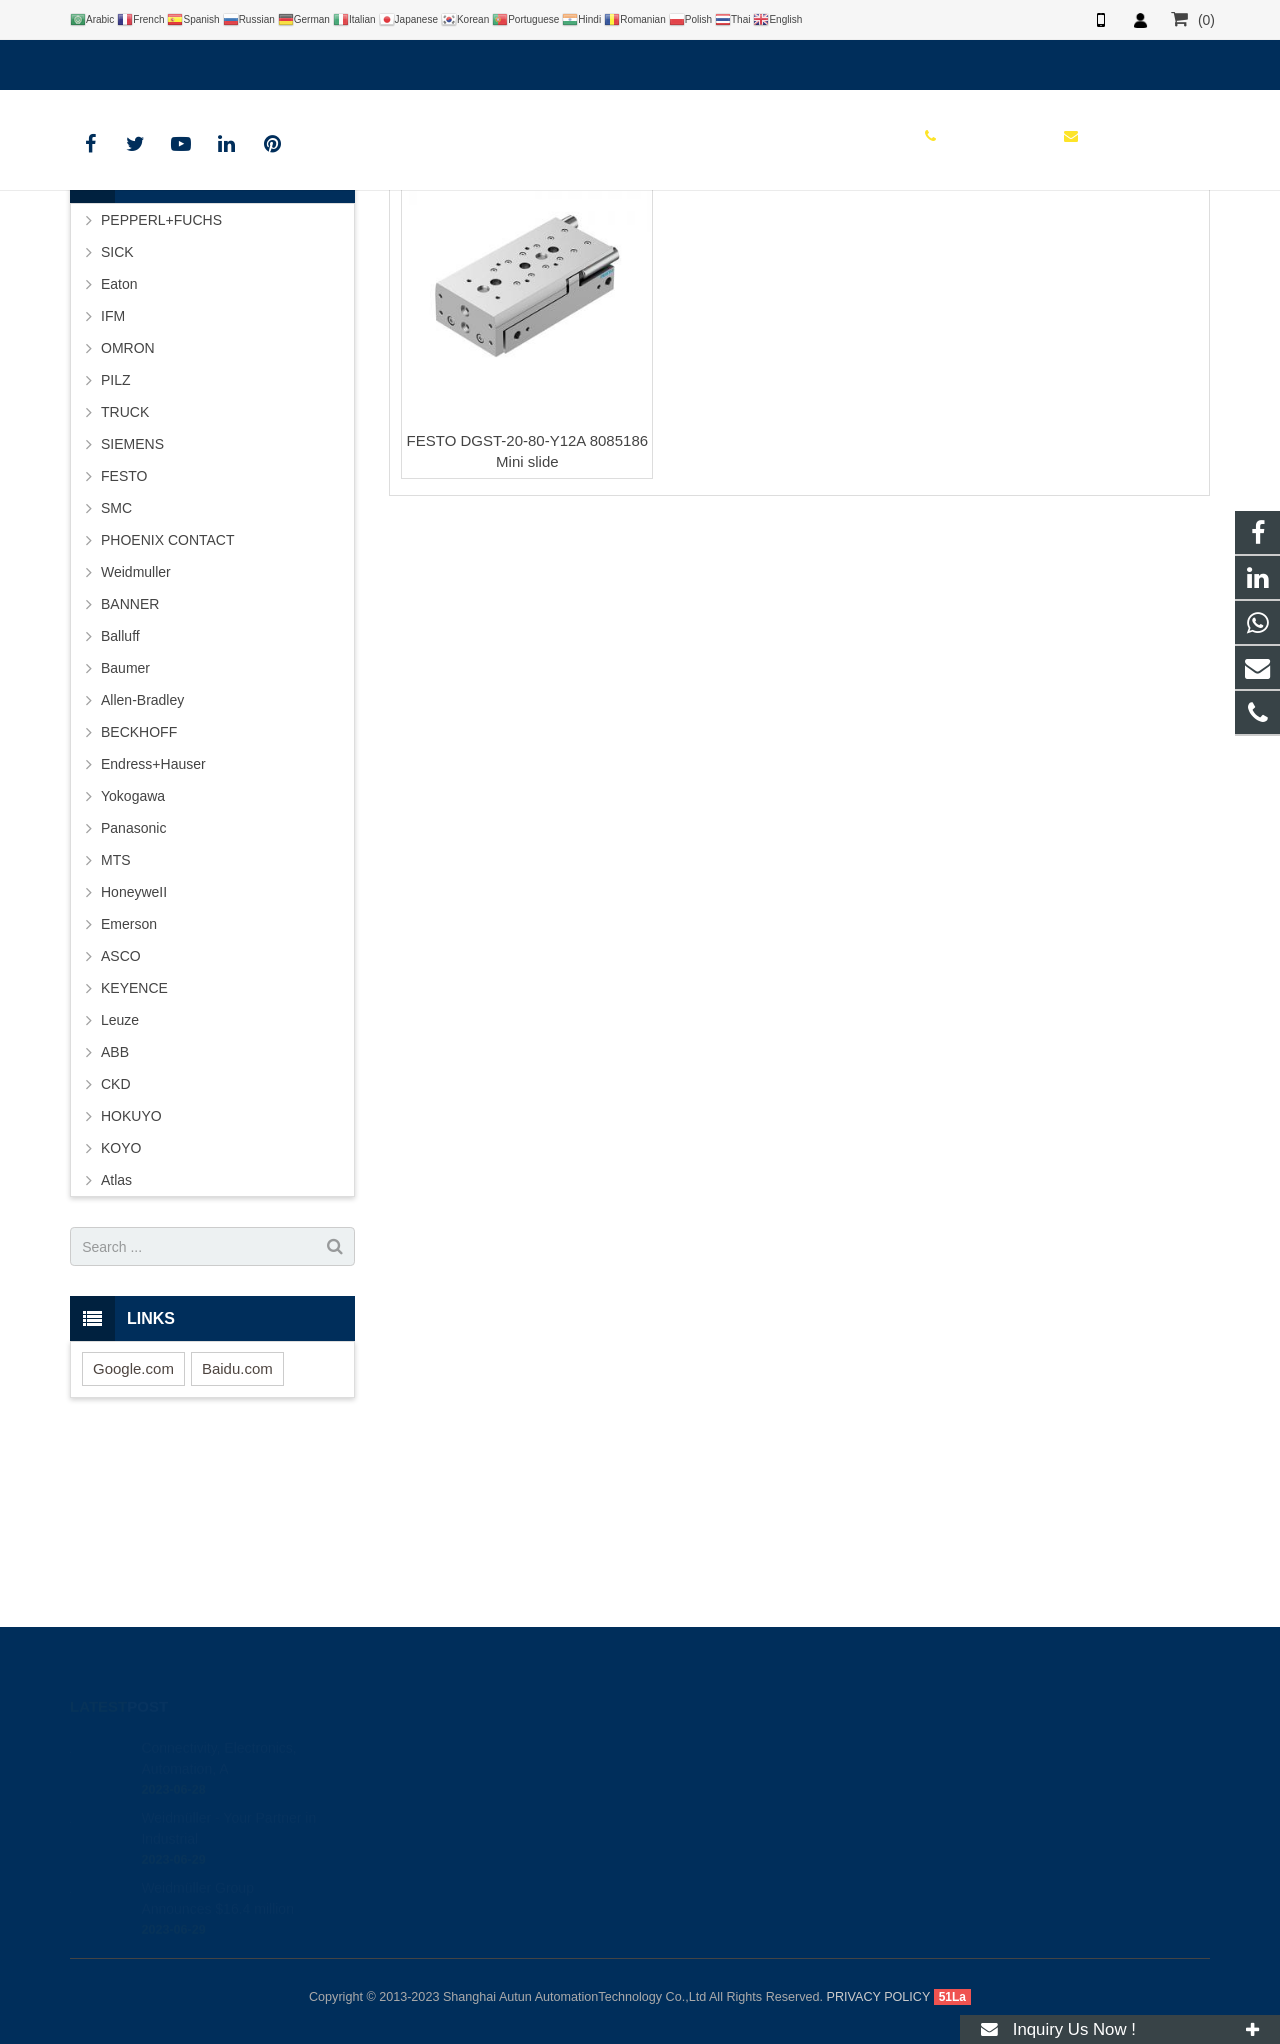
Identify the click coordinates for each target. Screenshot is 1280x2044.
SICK (117, 416)
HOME (573, 270)
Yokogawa (133, 960)
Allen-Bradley (142, 864)
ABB (115, 1216)
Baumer (125, 832)
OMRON (128, 512)
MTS (116, 1024)
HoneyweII (134, 1056)
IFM (113, 480)
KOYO (121, 1312)
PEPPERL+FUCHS (161, 384)
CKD (116, 1248)
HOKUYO (131, 1280)
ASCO (121, 1120)
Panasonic (133, 992)
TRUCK (125, 576)
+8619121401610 (139, 61)
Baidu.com (237, 1532)
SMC (116, 672)
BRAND (640, 270)
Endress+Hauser (153, 928)
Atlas (116, 1344)
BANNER (130, 768)
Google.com (133, 1532)
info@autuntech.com (290, 61)
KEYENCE (134, 1152)
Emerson (129, 1088)
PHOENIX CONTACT (168, 704)
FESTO (640, 232)
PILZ (116, 544)
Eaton (119, 448)
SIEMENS (132, 608)
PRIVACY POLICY (879, 1997)
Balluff (120, 800)
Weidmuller (136, 736)
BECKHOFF (139, 896)
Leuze (120, 1184)
